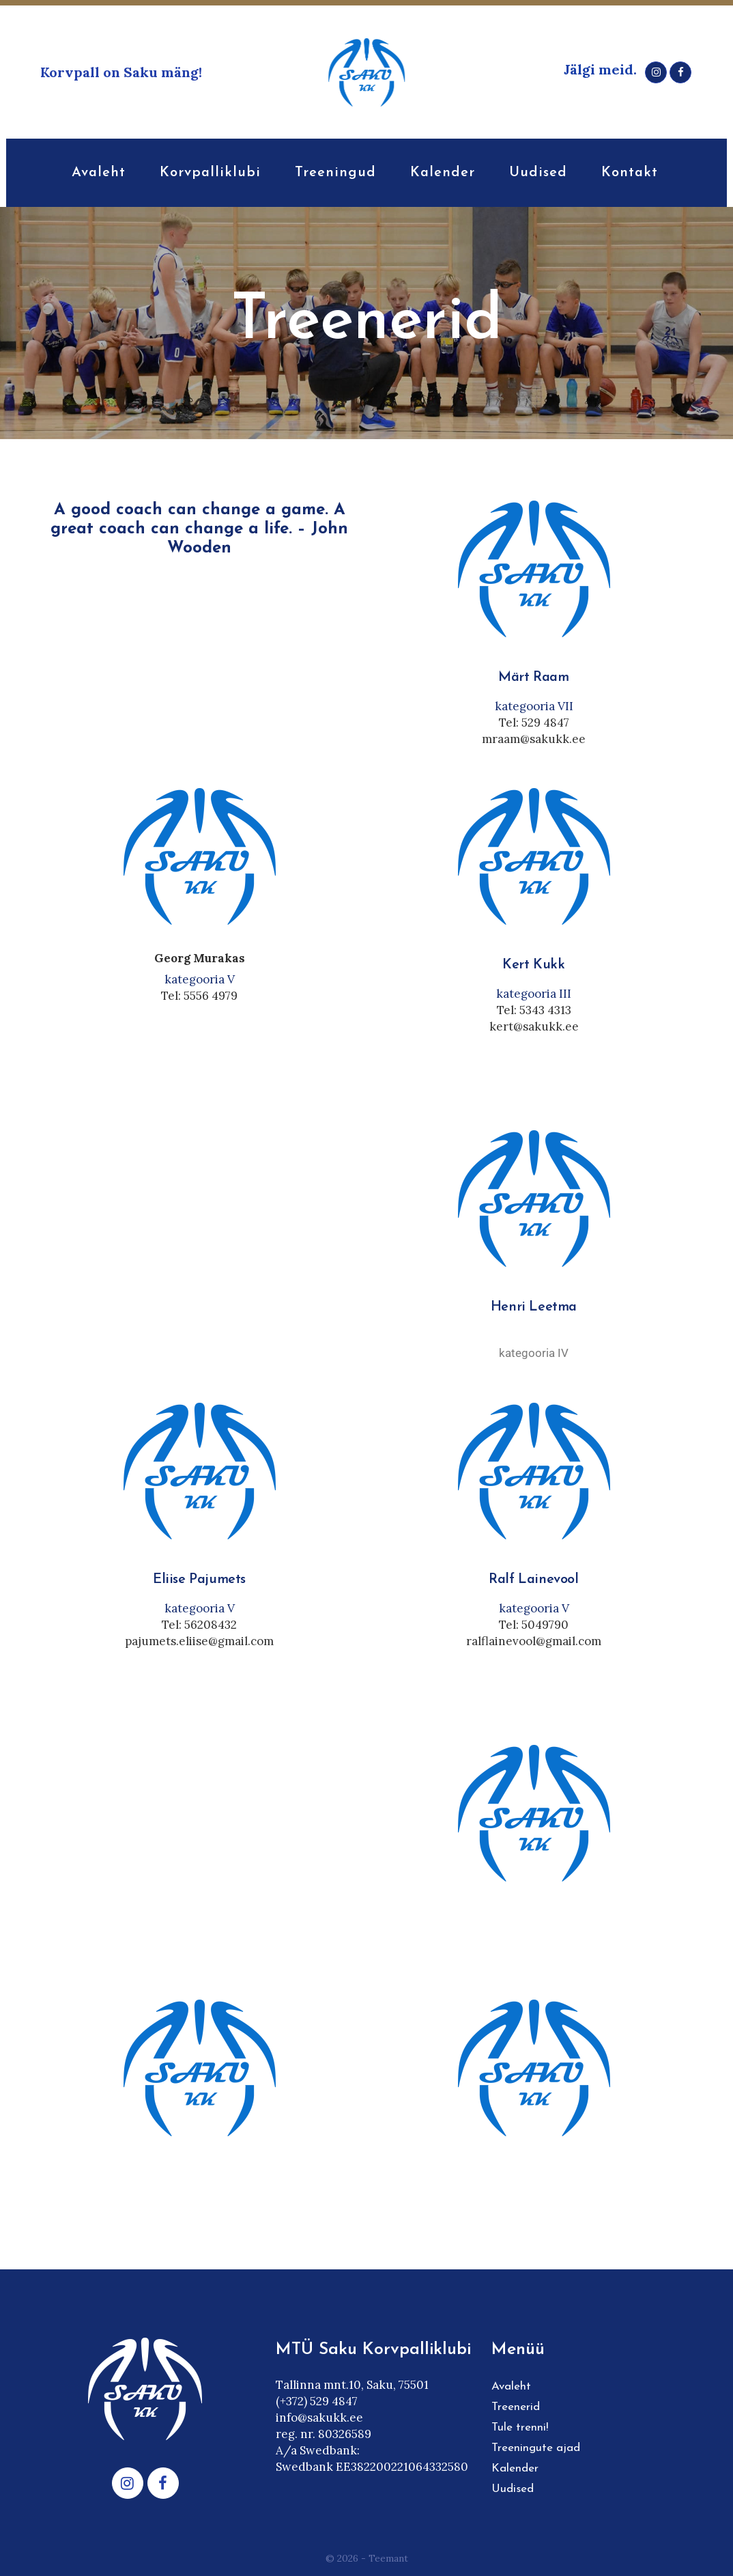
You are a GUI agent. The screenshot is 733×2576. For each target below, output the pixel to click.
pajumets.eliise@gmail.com (199, 1641)
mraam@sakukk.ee (534, 738)
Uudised (512, 2489)
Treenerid (515, 2407)
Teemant (388, 2558)
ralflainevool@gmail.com (533, 1641)
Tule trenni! (519, 2427)
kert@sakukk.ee (534, 1026)
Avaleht (511, 2386)
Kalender (514, 2468)
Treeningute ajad (535, 2448)
